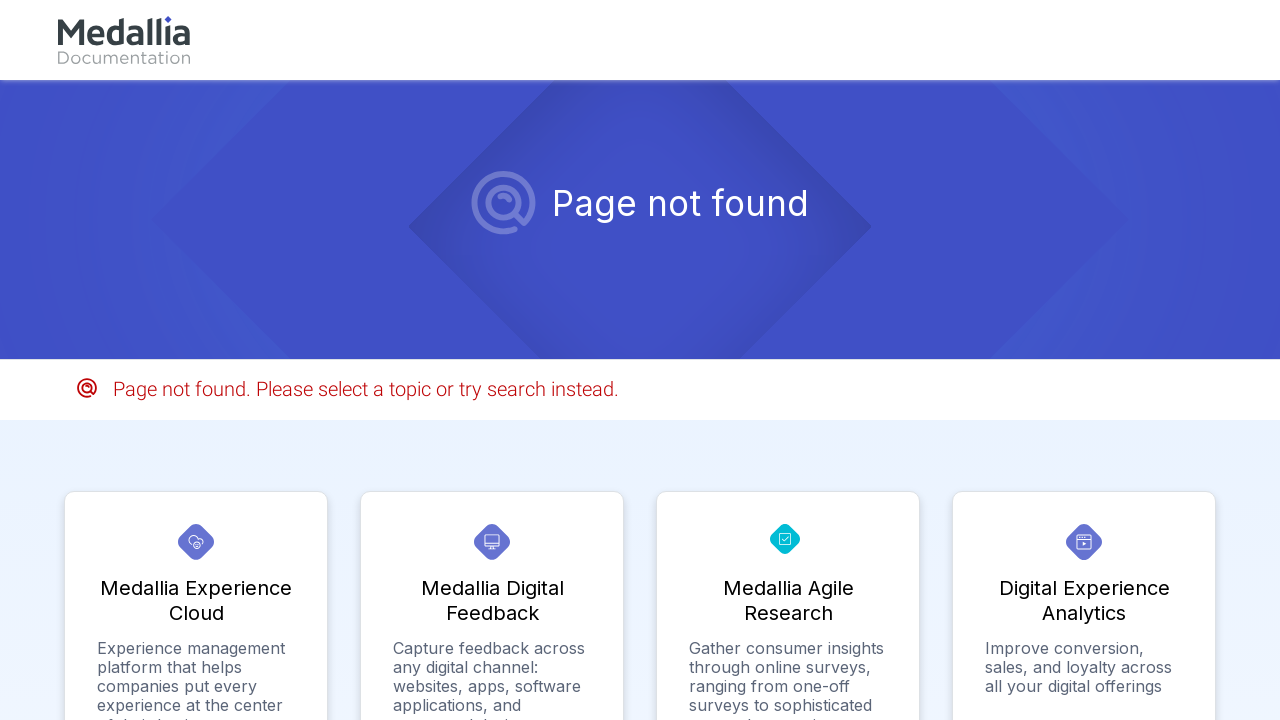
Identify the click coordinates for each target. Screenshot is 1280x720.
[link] (124, 40)
